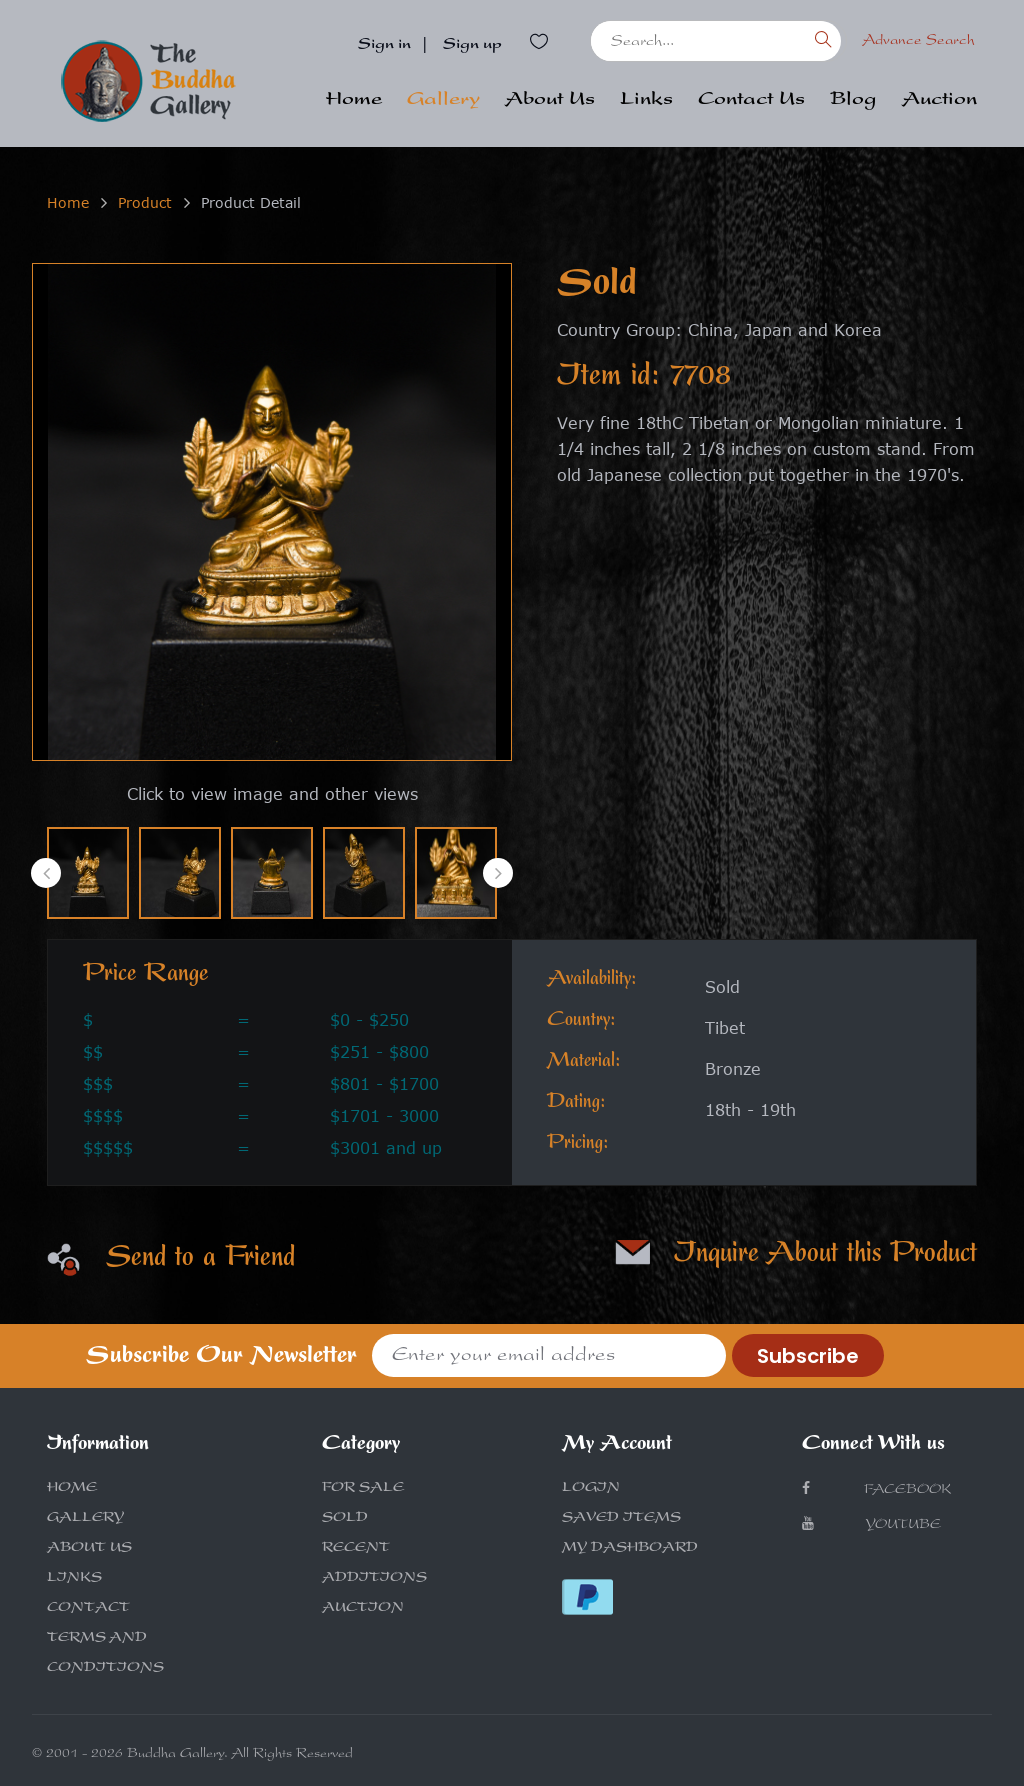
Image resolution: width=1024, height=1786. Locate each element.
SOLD (345, 1519)
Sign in (384, 46)
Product (145, 202)
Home (354, 101)
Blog (853, 101)
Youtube (871, 1524)
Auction (939, 101)
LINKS (74, 1579)
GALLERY (85, 1519)
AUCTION (363, 1609)
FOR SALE (363, 1489)
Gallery (443, 101)
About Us (550, 101)
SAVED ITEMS (621, 1519)
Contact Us (751, 101)
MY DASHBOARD (630, 1549)
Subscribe (808, 1356)
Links (646, 101)
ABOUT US (89, 1549)
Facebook (876, 1489)
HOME (72, 1489)
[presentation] (46, 873)
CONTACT (88, 1609)
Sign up (472, 46)
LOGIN (591, 1489)
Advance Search (918, 41)
